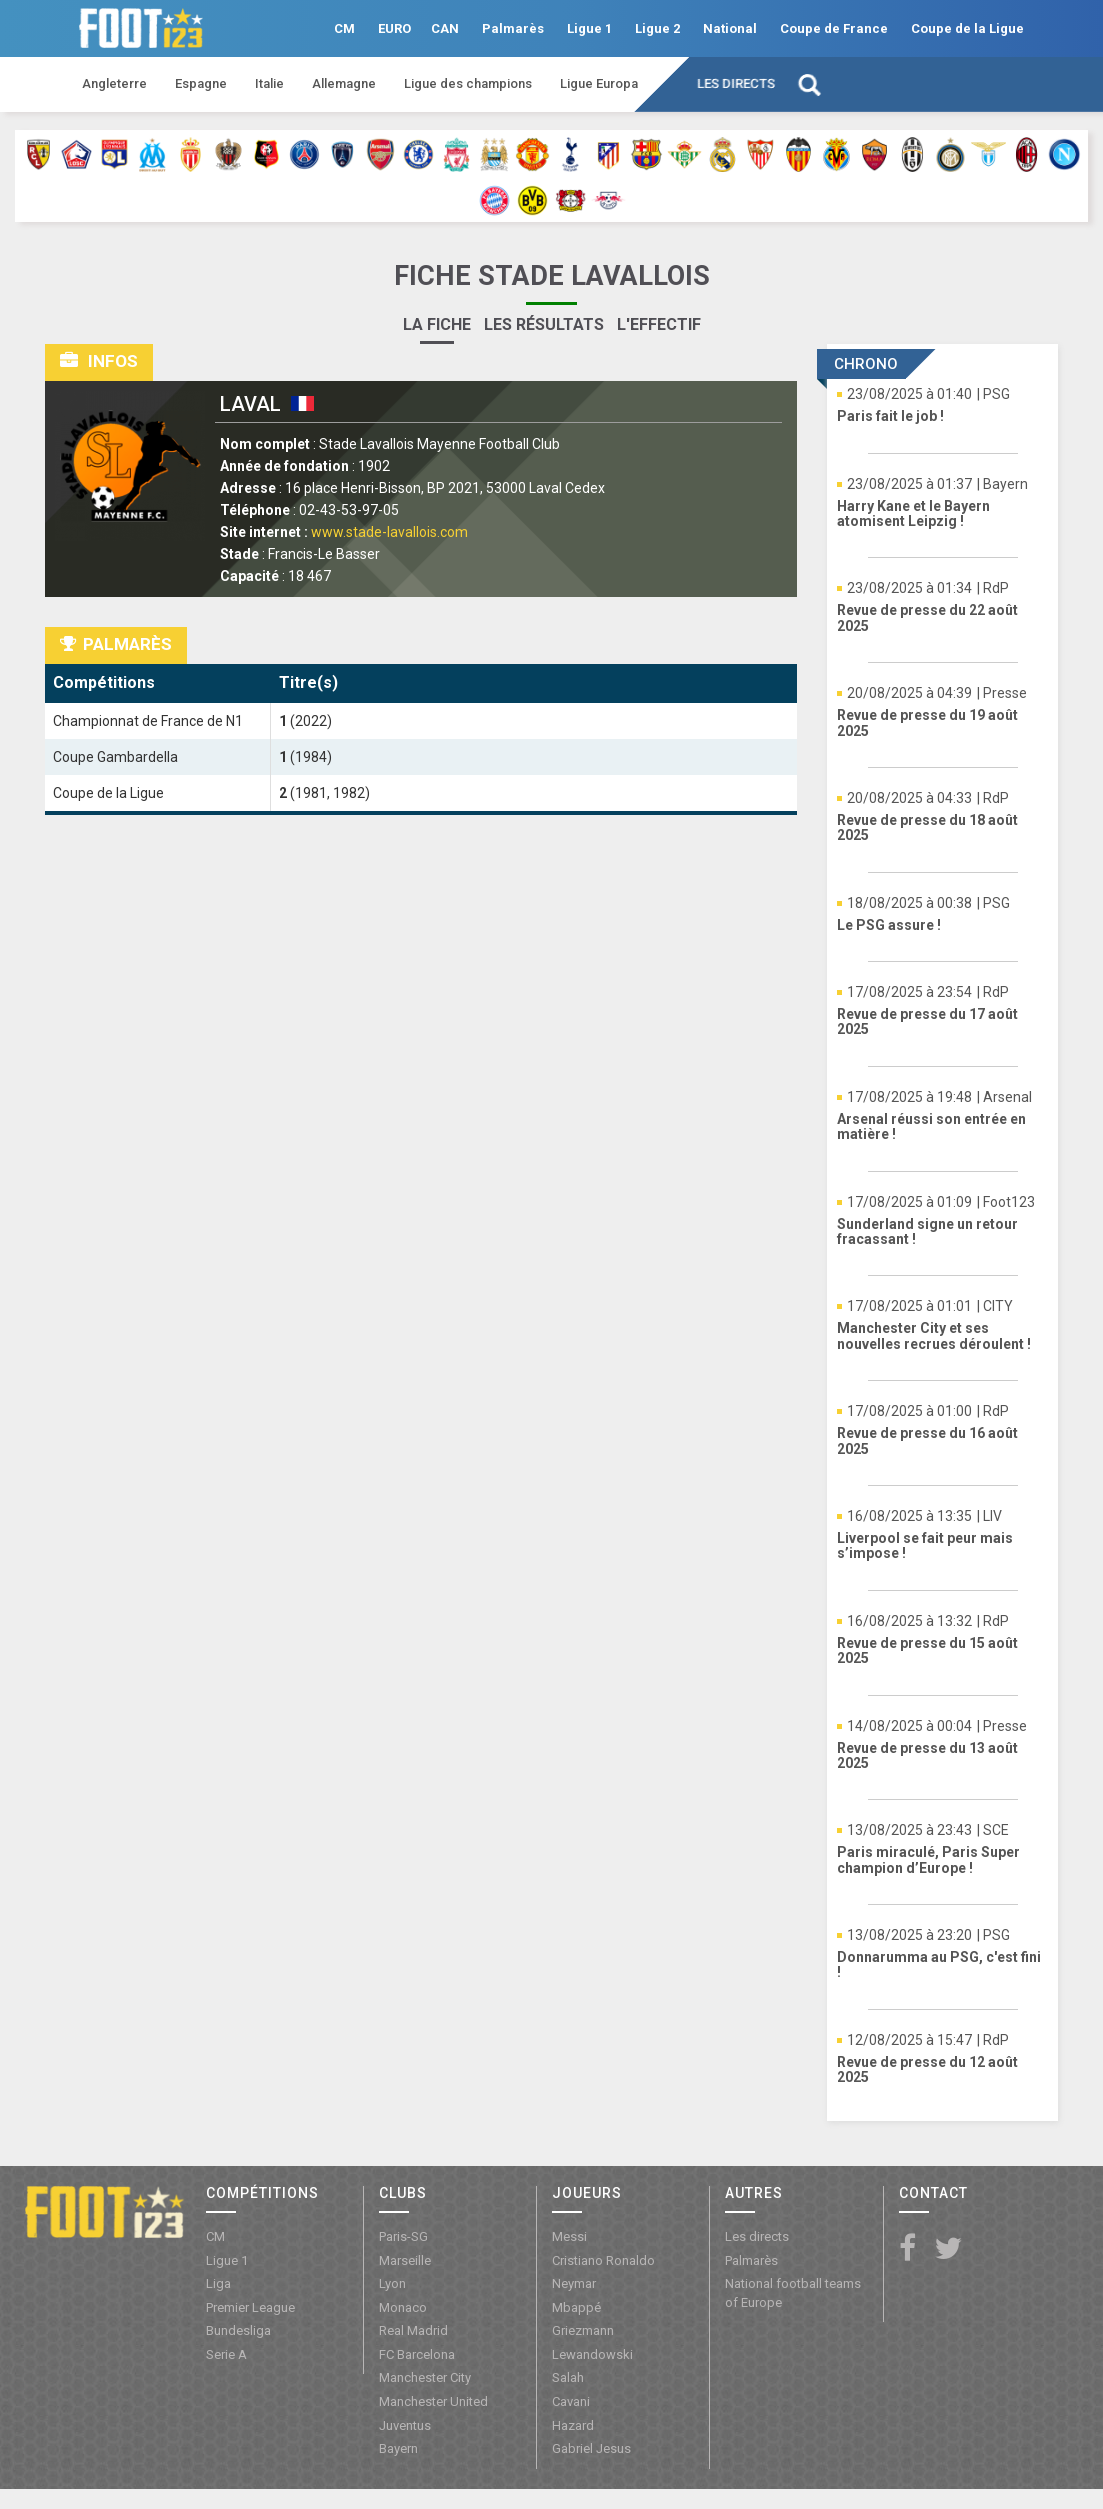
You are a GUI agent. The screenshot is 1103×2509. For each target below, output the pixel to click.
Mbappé (576, 2307)
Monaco (403, 2307)
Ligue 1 (589, 28)
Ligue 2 (657, 28)
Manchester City (425, 2377)
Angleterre (114, 83)
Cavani (571, 2401)
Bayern (398, 2448)
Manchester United (433, 2401)
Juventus (405, 2425)
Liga (218, 2283)
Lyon (392, 2283)
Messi (569, 2236)
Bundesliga (238, 2330)
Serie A (226, 2354)
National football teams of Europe (793, 2293)
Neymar (574, 2283)
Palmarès (513, 28)
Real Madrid (413, 2330)
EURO (394, 28)
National (730, 28)
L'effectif (659, 324)
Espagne (201, 83)
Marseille (405, 2260)
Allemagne (344, 83)
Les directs (736, 83)
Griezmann (583, 2330)
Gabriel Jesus (591, 2448)
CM (344, 28)
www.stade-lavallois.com (389, 532)
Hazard (573, 2425)
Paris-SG (403, 2236)
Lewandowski (592, 2354)
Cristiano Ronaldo (603, 2260)
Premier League (250, 2307)
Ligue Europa (599, 83)
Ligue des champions (468, 83)
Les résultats (544, 324)
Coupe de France (834, 28)
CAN (445, 28)
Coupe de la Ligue (967, 28)
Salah (568, 2377)
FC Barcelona (417, 2354)
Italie (269, 83)
